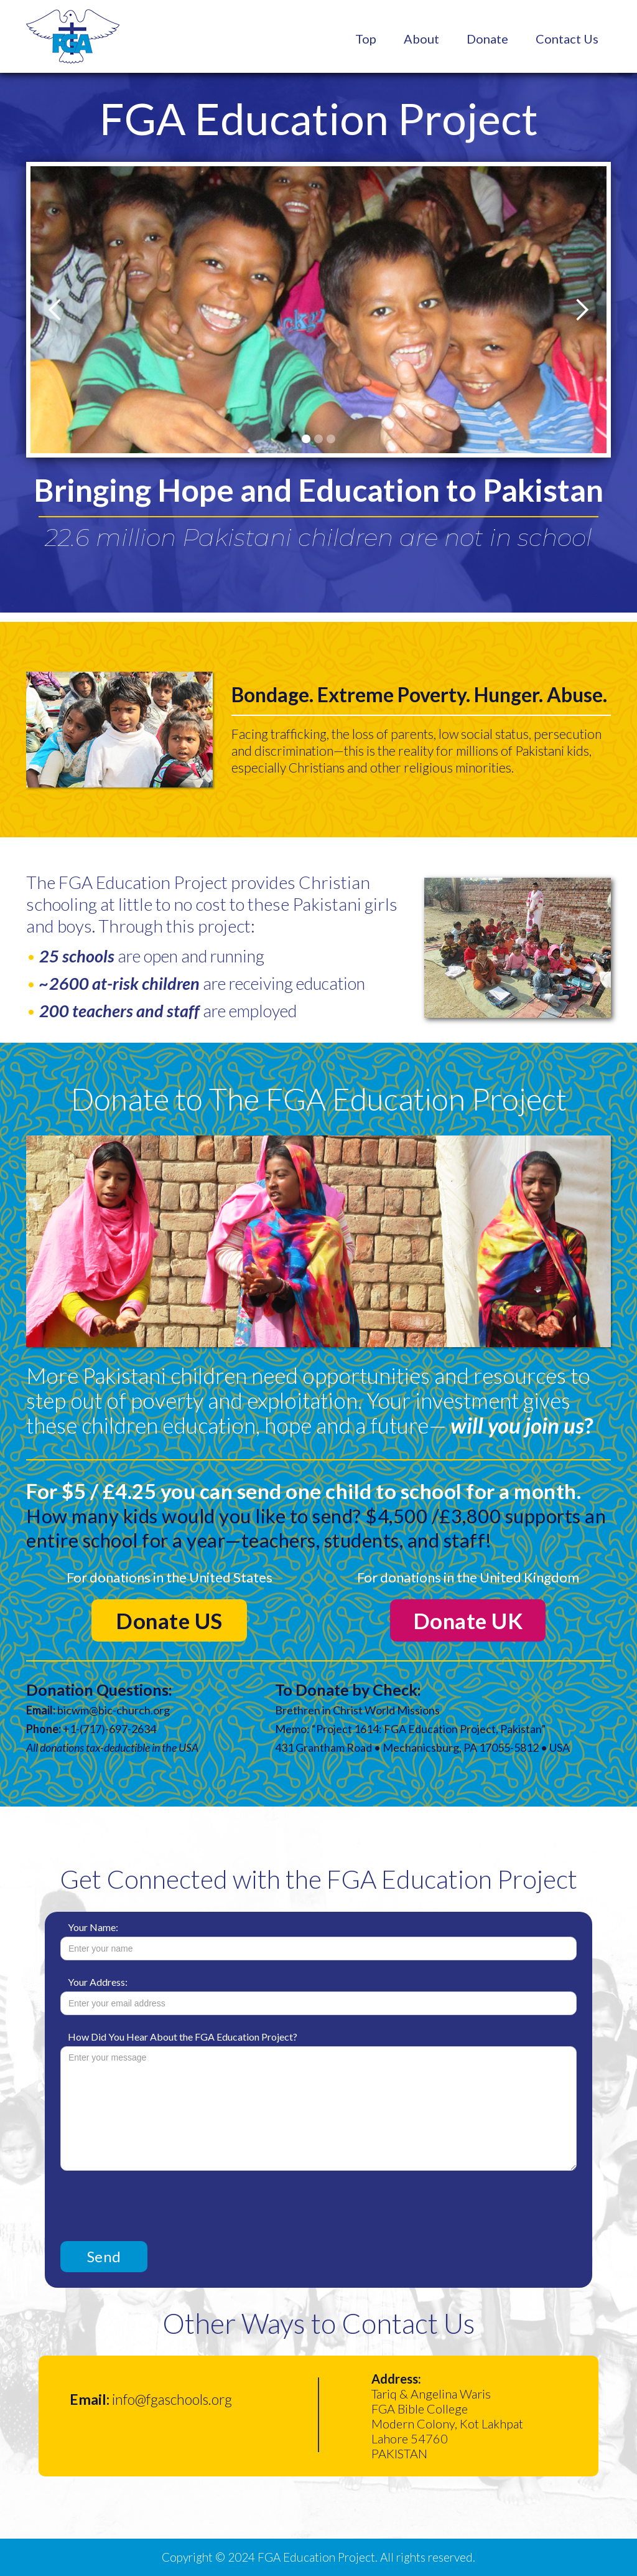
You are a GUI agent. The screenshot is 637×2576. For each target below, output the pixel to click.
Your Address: (98, 1982)
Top (365, 38)
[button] (55, 309)
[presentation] (154, 2201)
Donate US (169, 1620)
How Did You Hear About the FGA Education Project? (182, 2036)
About (421, 38)
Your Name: (93, 1927)
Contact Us (567, 38)
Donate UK (468, 1620)
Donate (487, 38)
